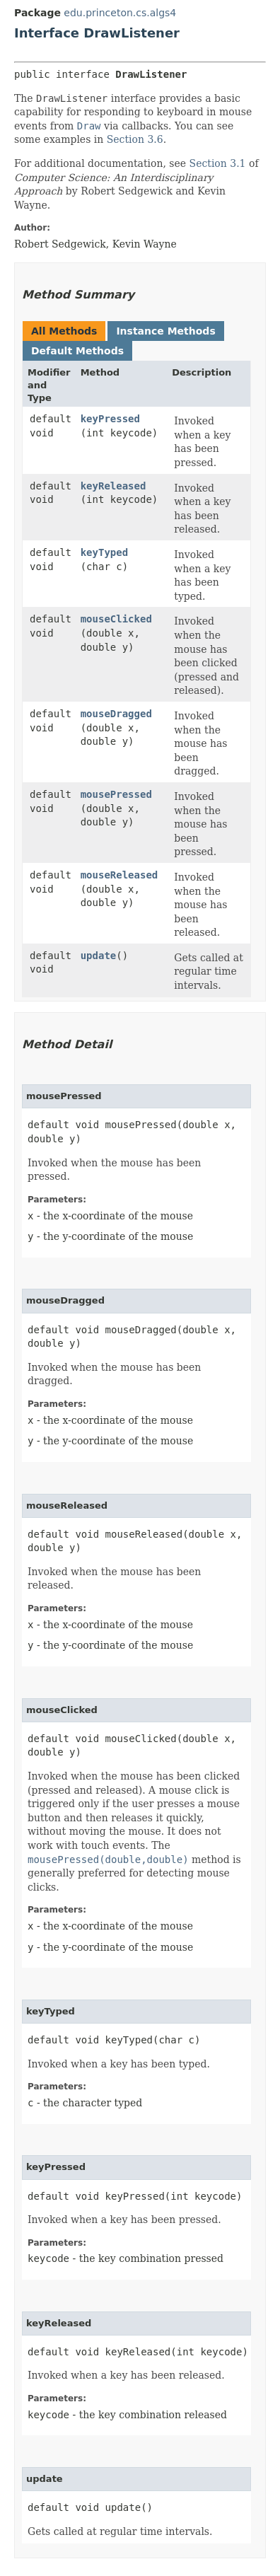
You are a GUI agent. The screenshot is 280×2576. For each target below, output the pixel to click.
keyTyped (104, 552)
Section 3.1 (217, 163)
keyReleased (113, 486)
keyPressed (110, 418)
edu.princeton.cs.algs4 (120, 12)
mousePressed (116, 794)
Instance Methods (165, 331)
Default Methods (77, 350)
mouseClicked (116, 619)
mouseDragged (116, 713)
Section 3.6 (135, 139)
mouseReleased (119, 875)
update (99, 955)
